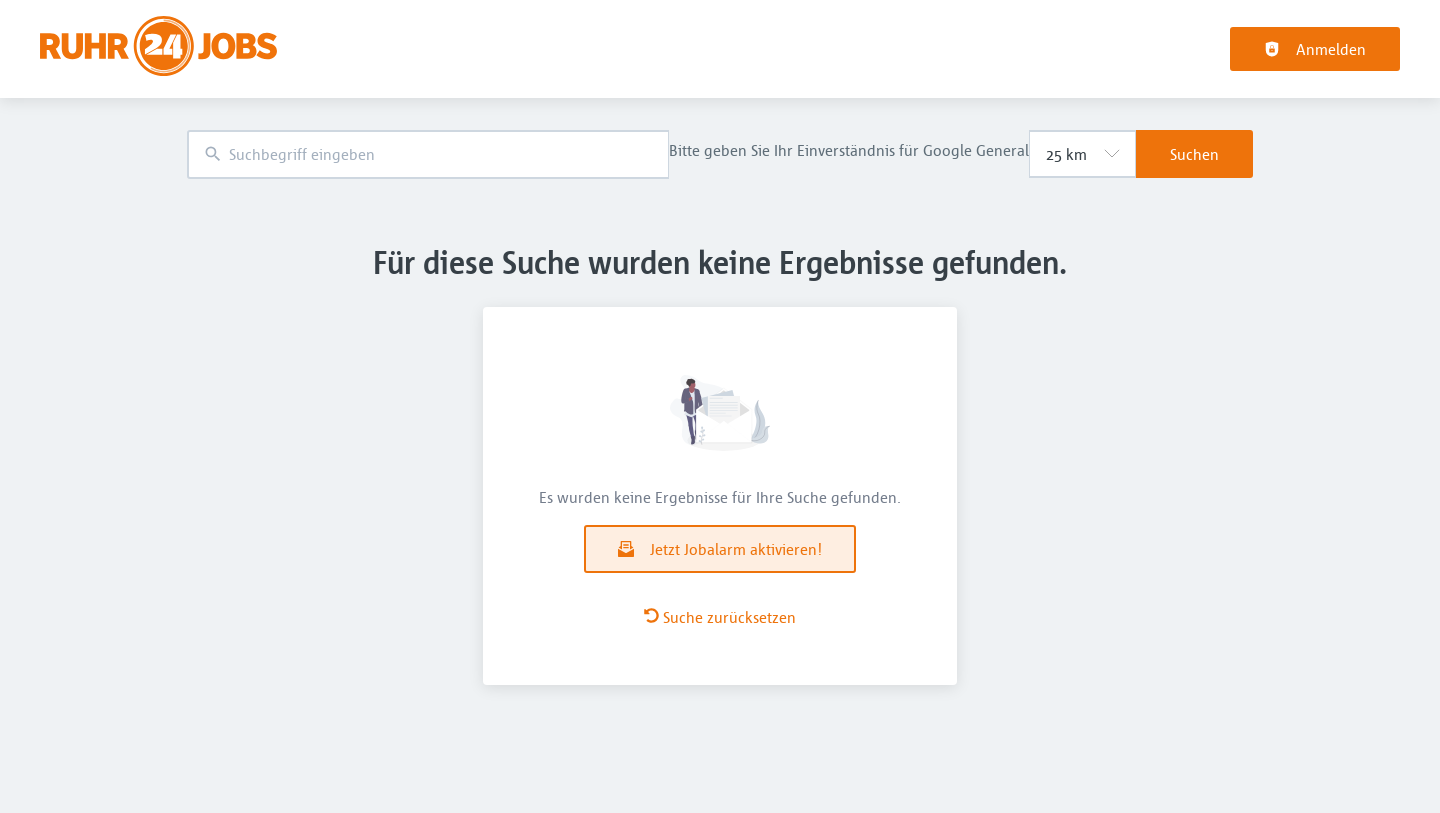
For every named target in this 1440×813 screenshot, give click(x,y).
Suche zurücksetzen (720, 617)
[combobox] (428, 154)
